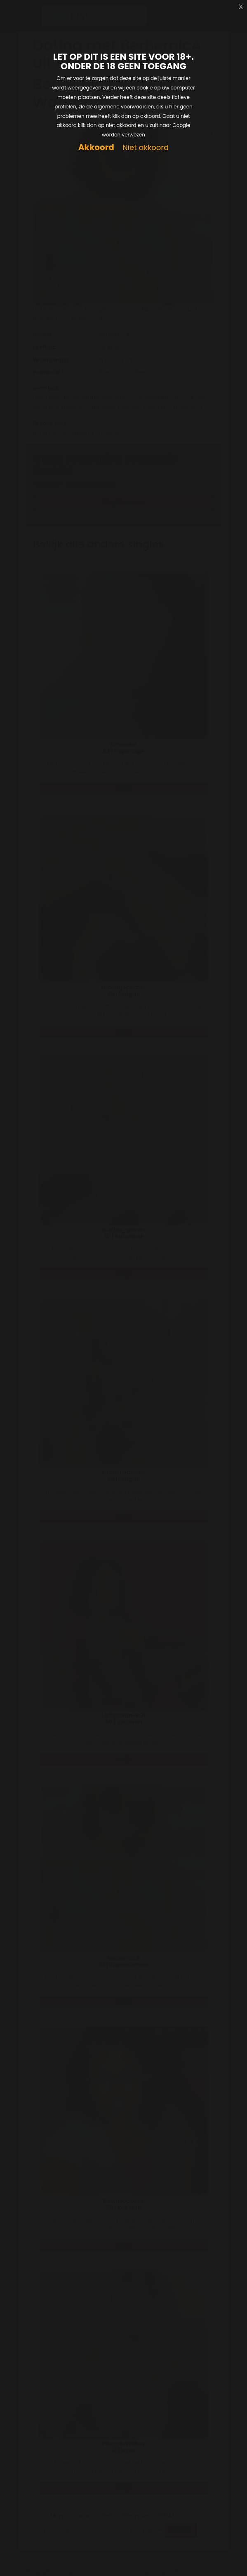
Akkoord (96, 147)
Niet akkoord (145, 148)
